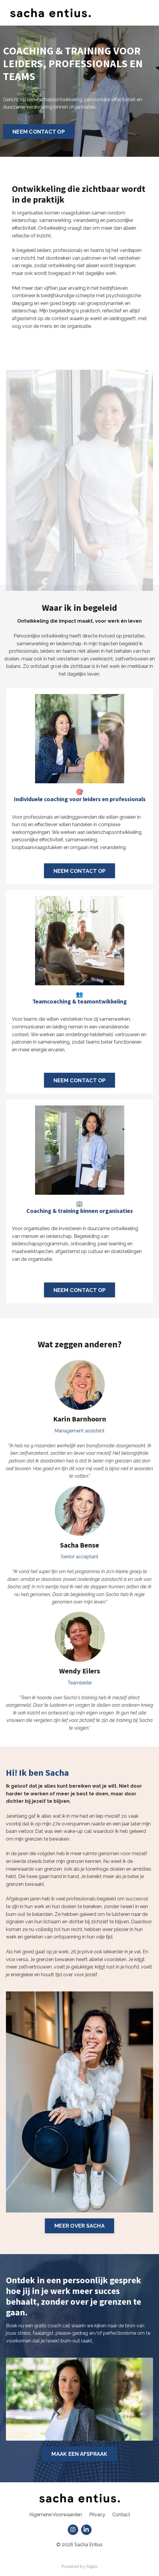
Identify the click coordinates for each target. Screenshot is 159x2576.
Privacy (97, 2514)
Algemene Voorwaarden (55, 2514)
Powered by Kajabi (79, 2566)
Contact (121, 2514)
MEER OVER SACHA (79, 2226)
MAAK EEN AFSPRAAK (79, 2454)
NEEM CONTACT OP (38, 132)
